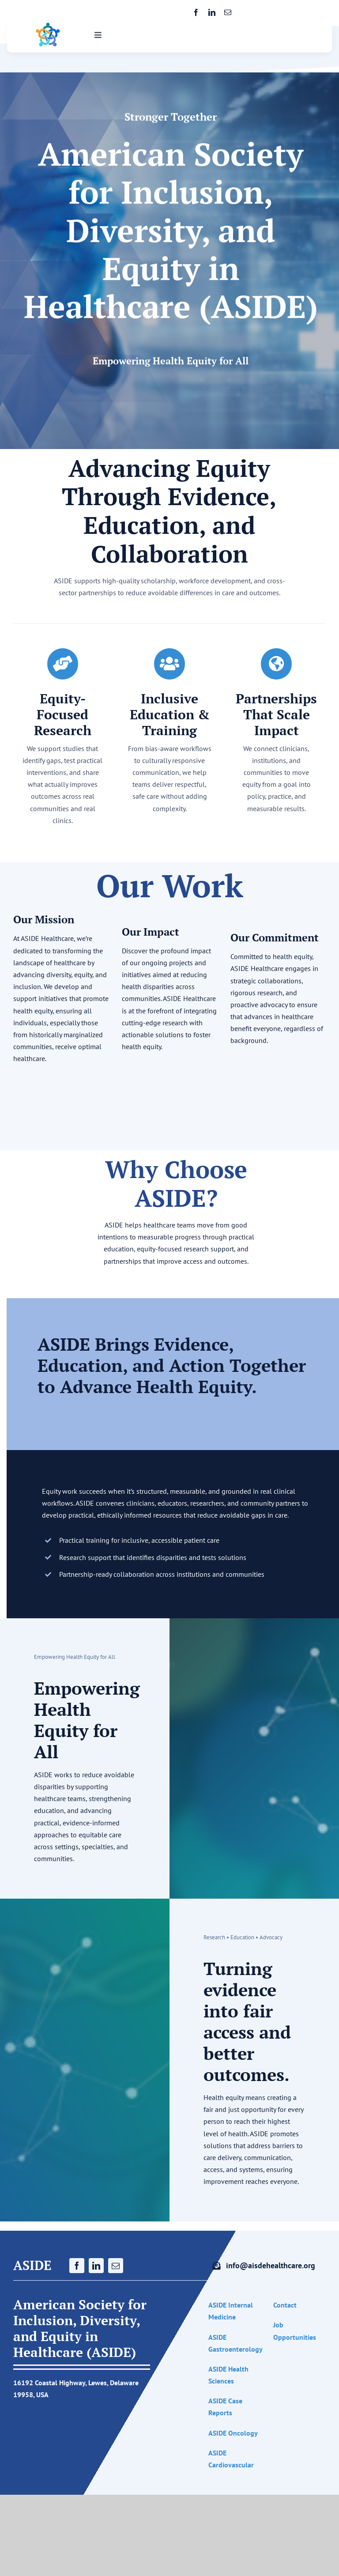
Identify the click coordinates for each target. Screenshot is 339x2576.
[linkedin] (211, 12)
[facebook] (196, 12)
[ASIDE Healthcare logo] (47, 25)
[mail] (227, 12)
